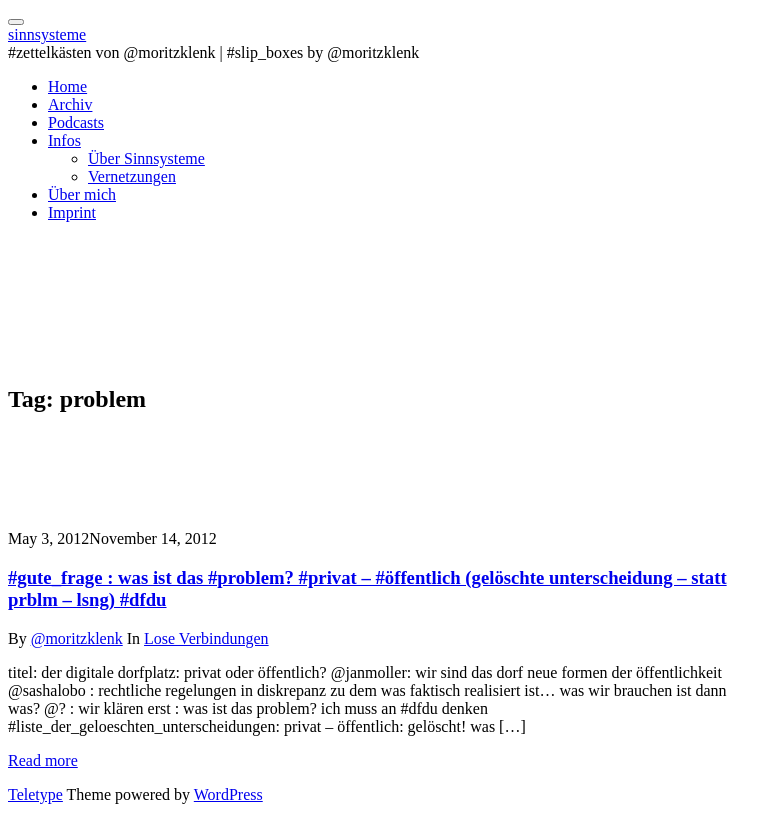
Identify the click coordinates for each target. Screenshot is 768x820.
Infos (64, 140)
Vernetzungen (132, 176)
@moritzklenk (77, 638)
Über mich (82, 194)
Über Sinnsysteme (146, 158)
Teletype (35, 794)
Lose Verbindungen (206, 638)
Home (67, 86)
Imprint (72, 212)
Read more (43, 760)
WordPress (228, 794)
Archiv (70, 104)
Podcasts (76, 122)
